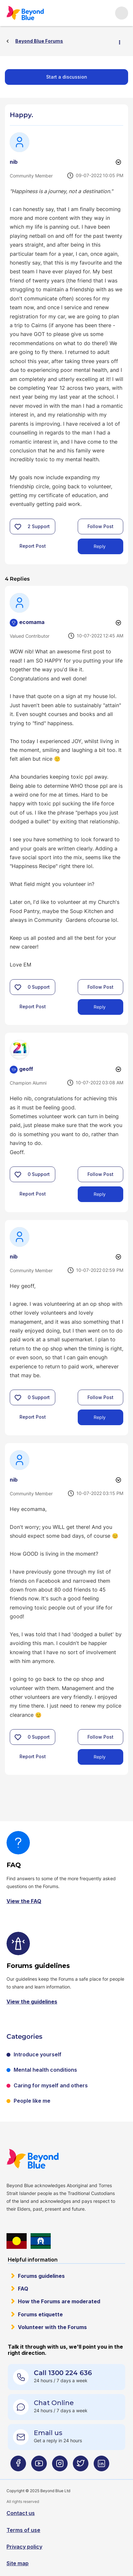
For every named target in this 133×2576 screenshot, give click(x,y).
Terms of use (23, 2530)
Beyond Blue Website (34, 2158)
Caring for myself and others (51, 2085)
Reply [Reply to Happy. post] (100, 546)
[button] (18, 526)
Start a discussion (66, 77)
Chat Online (54, 2403)
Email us (48, 2433)
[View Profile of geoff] (26, 1069)
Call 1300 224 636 (63, 2373)
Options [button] (122, 41)
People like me (32, 2100)
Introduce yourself (37, 2054)
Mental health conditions (45, 2069)
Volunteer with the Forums (52, 2327)
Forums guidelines (41, 2276)
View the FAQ (24, 1901)
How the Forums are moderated (59, 2301)
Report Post (33, 546)
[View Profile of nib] (14, 162)
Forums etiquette (40, 2314)
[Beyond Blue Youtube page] (39, 2466)
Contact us (21, 2513)
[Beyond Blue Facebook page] (18, 2466)
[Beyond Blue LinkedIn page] (101, 2466)
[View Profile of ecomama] (32, 622)
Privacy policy (24, 2546)
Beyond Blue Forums (27, 13)
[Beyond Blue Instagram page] (59, 2466)
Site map (18, 2563)
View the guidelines (32, 2001)
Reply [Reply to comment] (100, 1007)
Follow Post (100, 526)
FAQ (23, 2288)
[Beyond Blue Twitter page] (80, 2466)
